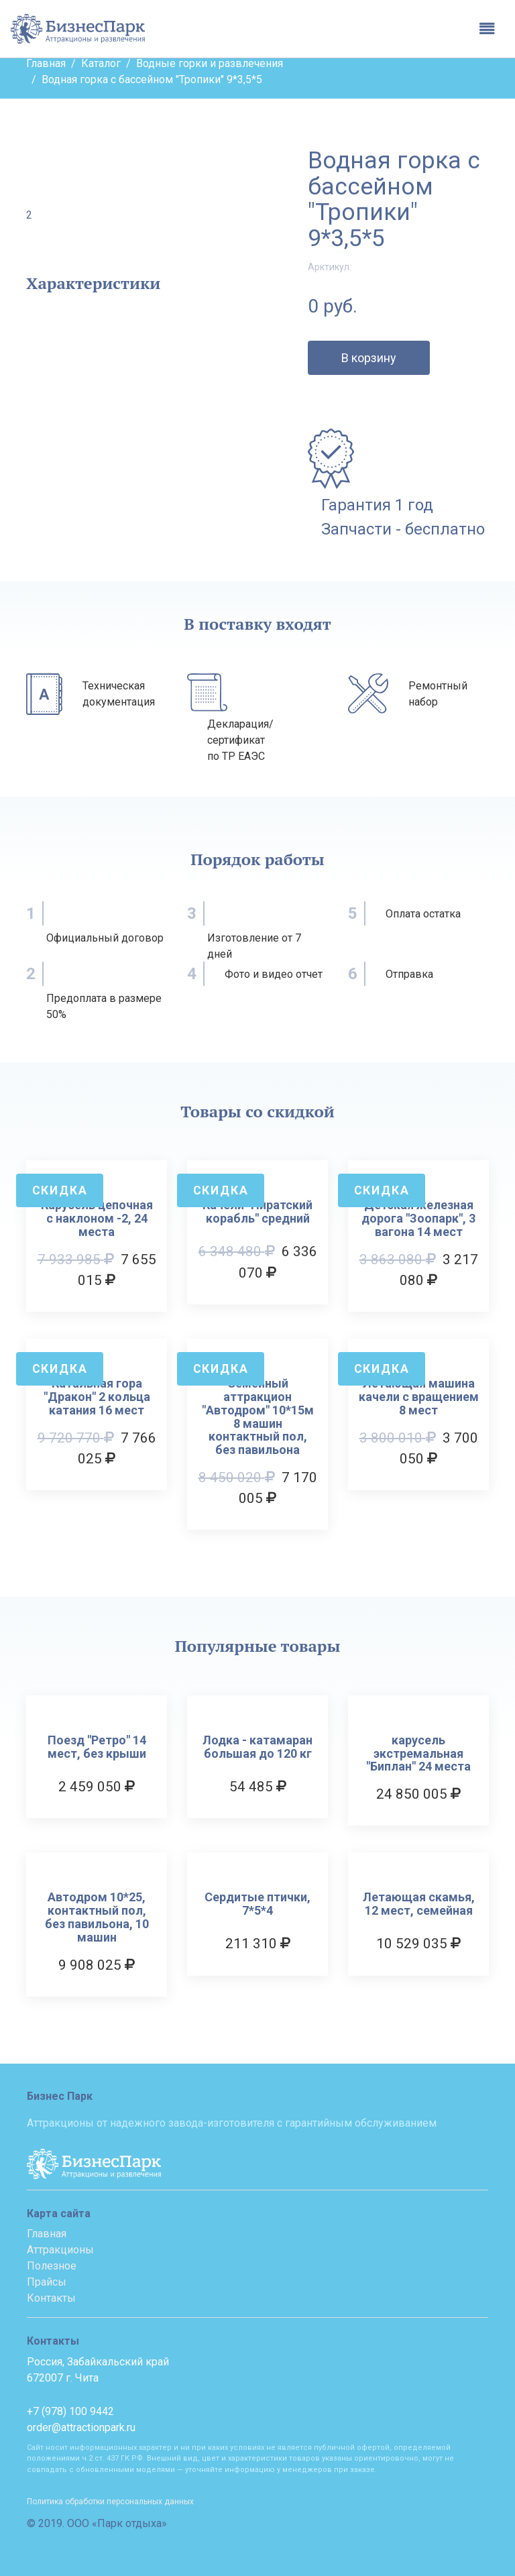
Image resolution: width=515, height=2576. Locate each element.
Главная (46, 63)
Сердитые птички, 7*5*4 (257, 1904)
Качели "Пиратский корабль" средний (257, 1211)
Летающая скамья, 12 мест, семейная (419, 1904)
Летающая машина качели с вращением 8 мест (419, 1396)
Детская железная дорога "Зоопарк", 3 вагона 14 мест (418, 1218)
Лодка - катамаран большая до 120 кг (257, 1747)
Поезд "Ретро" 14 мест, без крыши (97, 1747)
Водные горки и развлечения (209, 63)
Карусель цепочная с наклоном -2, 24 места (97, 1218)
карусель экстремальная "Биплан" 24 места (418, 1753)
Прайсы (46, 2282)
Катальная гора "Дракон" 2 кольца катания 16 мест (97, 1396)
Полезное (51, 2265)
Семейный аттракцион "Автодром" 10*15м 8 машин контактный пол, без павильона (258, 1417)
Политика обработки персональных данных (110, 2501)
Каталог (101, 63)
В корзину (368, 358)
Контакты (51, 2298)
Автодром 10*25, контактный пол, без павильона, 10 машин (97, 1917)
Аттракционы (60, 2249)
